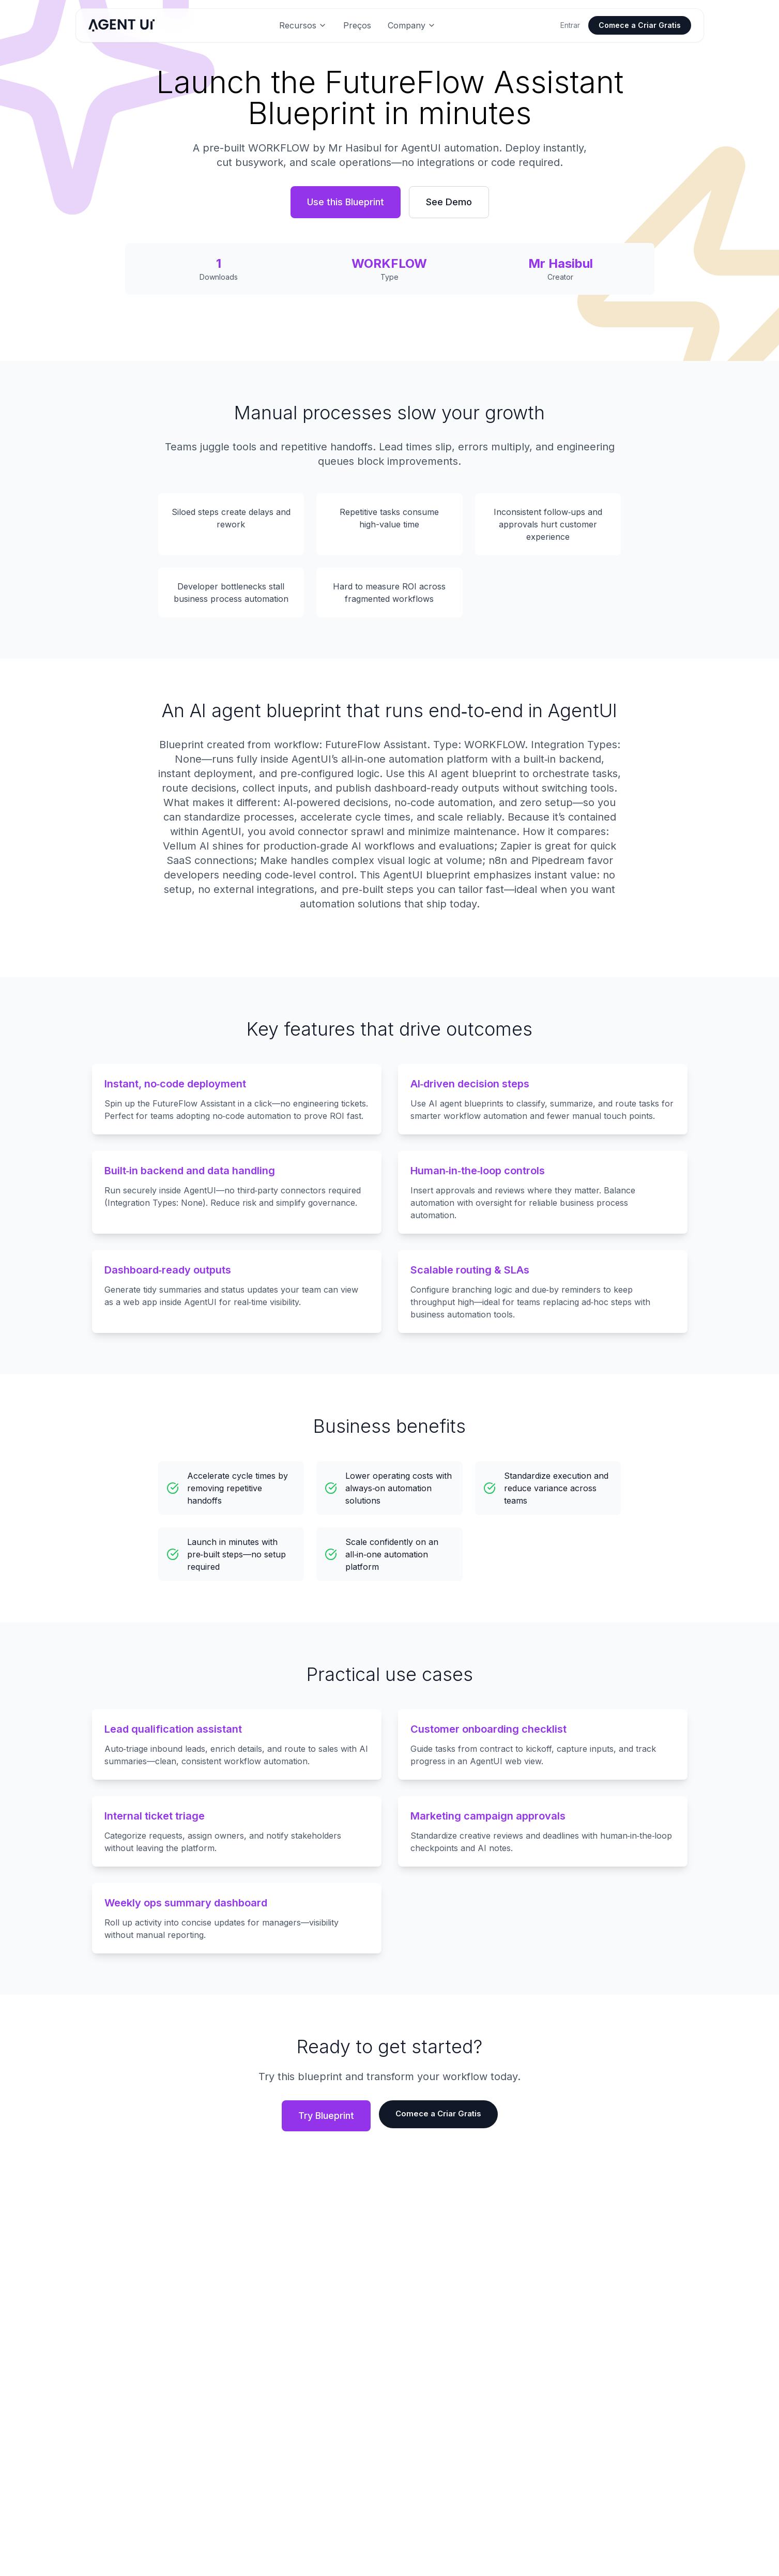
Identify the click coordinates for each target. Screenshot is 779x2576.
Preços (357, 25)
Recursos (303, 25)
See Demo (449, 201)
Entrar (570, 25)
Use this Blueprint (345, 201)
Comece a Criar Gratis (640, 25)
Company (412, 25)
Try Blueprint (324, 2115)
